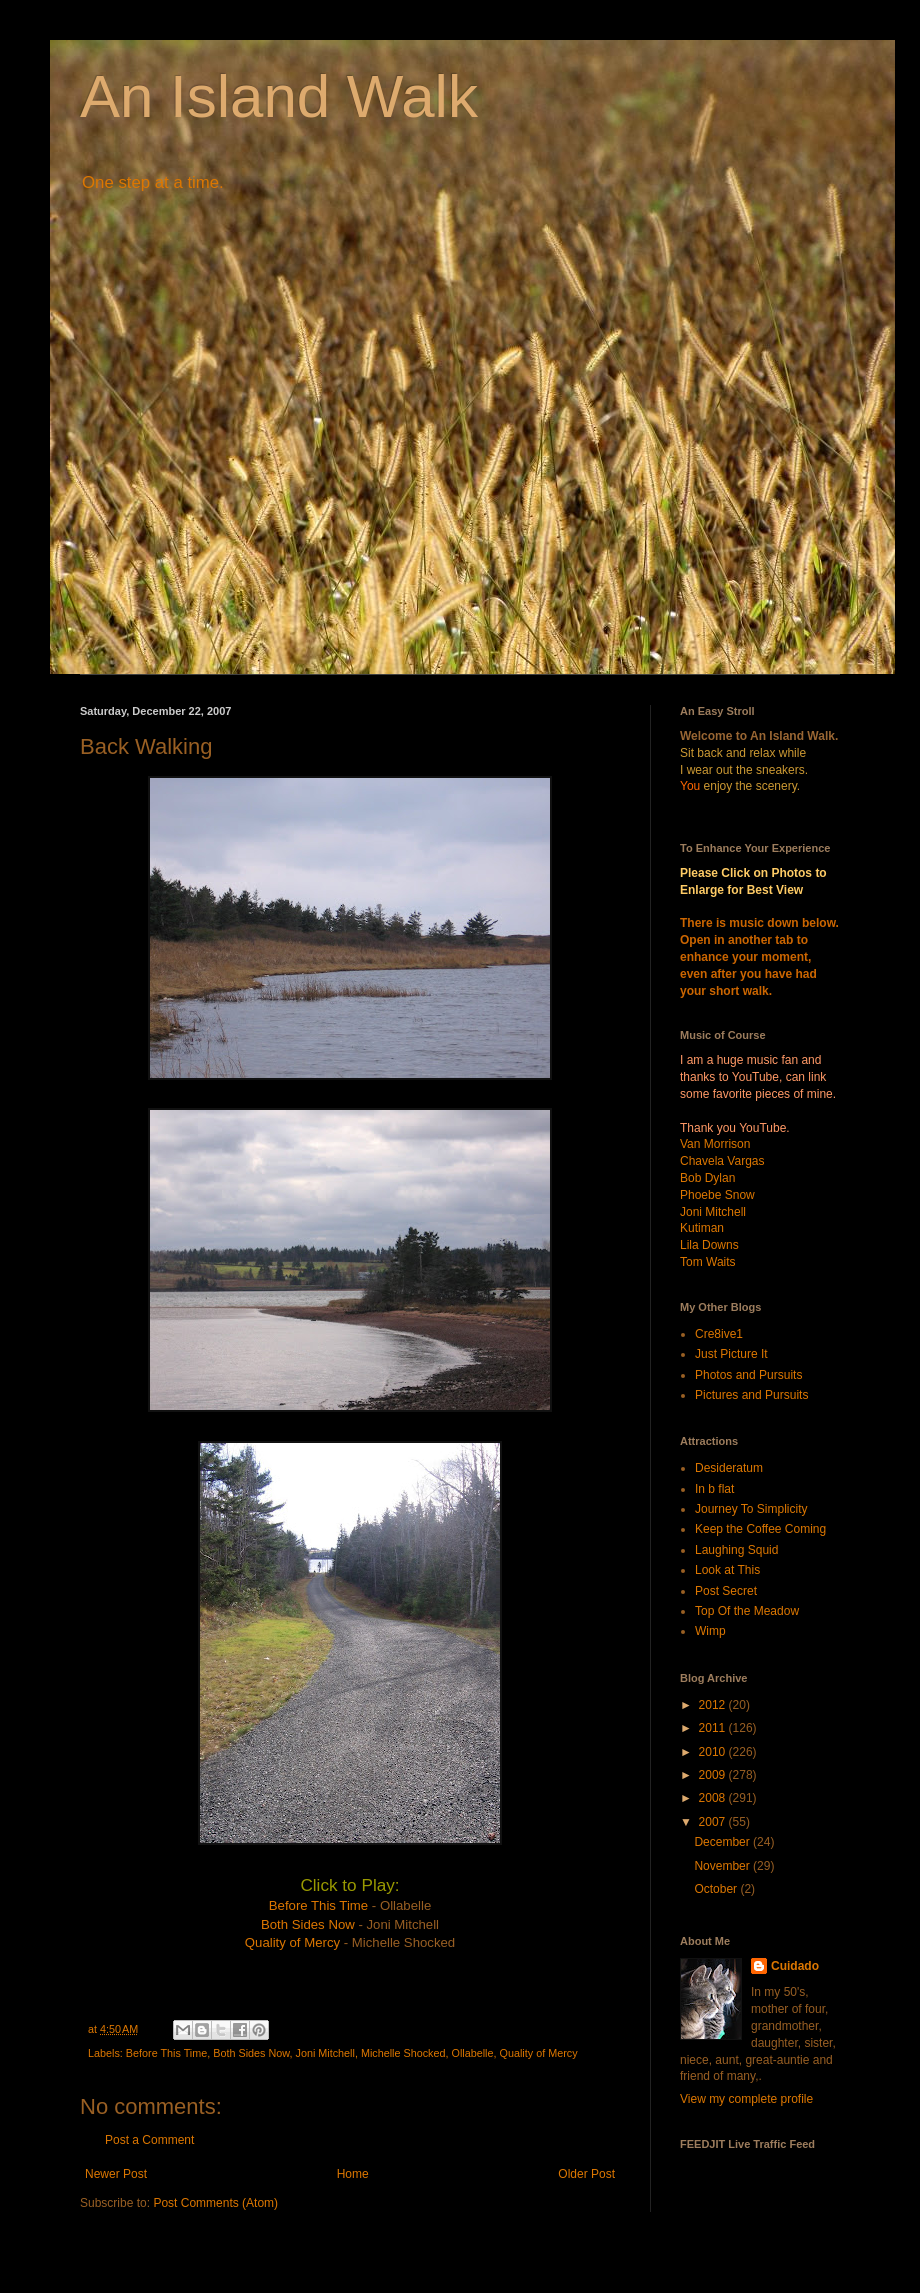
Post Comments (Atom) (215, 2203)
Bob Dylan (707, 1178)
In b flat (714, 1489)
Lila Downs (709, 1245)
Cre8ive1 (719, 1334)
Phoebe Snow (717, 1195)
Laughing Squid (736, 1550)
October (717, 1889)
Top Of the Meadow (747, 1611)
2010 (714, 1752)
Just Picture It (731, 1354)
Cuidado (795, 1966)
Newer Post (116, 2174)
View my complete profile (746, 2099)
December (723, 1842)
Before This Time (318, 1905)
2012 (714, 1705)
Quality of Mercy (292, 1942)
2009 (714, 1775)
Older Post (586, 2174)
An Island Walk (279, 96)
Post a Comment (149, 2140)
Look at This (727, 1570)
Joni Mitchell (324, 2053)
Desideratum (729, 1468)
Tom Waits (708, 1262)
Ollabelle (473, 2053)
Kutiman (702, 1228)
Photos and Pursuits (748, 1375)
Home (353, 2174)
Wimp (710, 1631)
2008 (714, 1798)
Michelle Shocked (403, 2053)
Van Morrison (715, 1144)
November (723, 1866)
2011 (714, 1728)
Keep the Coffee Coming (760, 1529)
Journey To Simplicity (751, 1509)
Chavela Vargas (722, 1161)
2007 (714, 1822)
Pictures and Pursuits (751, 1395)
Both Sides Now (308, 1924)
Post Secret (726, 1591)
